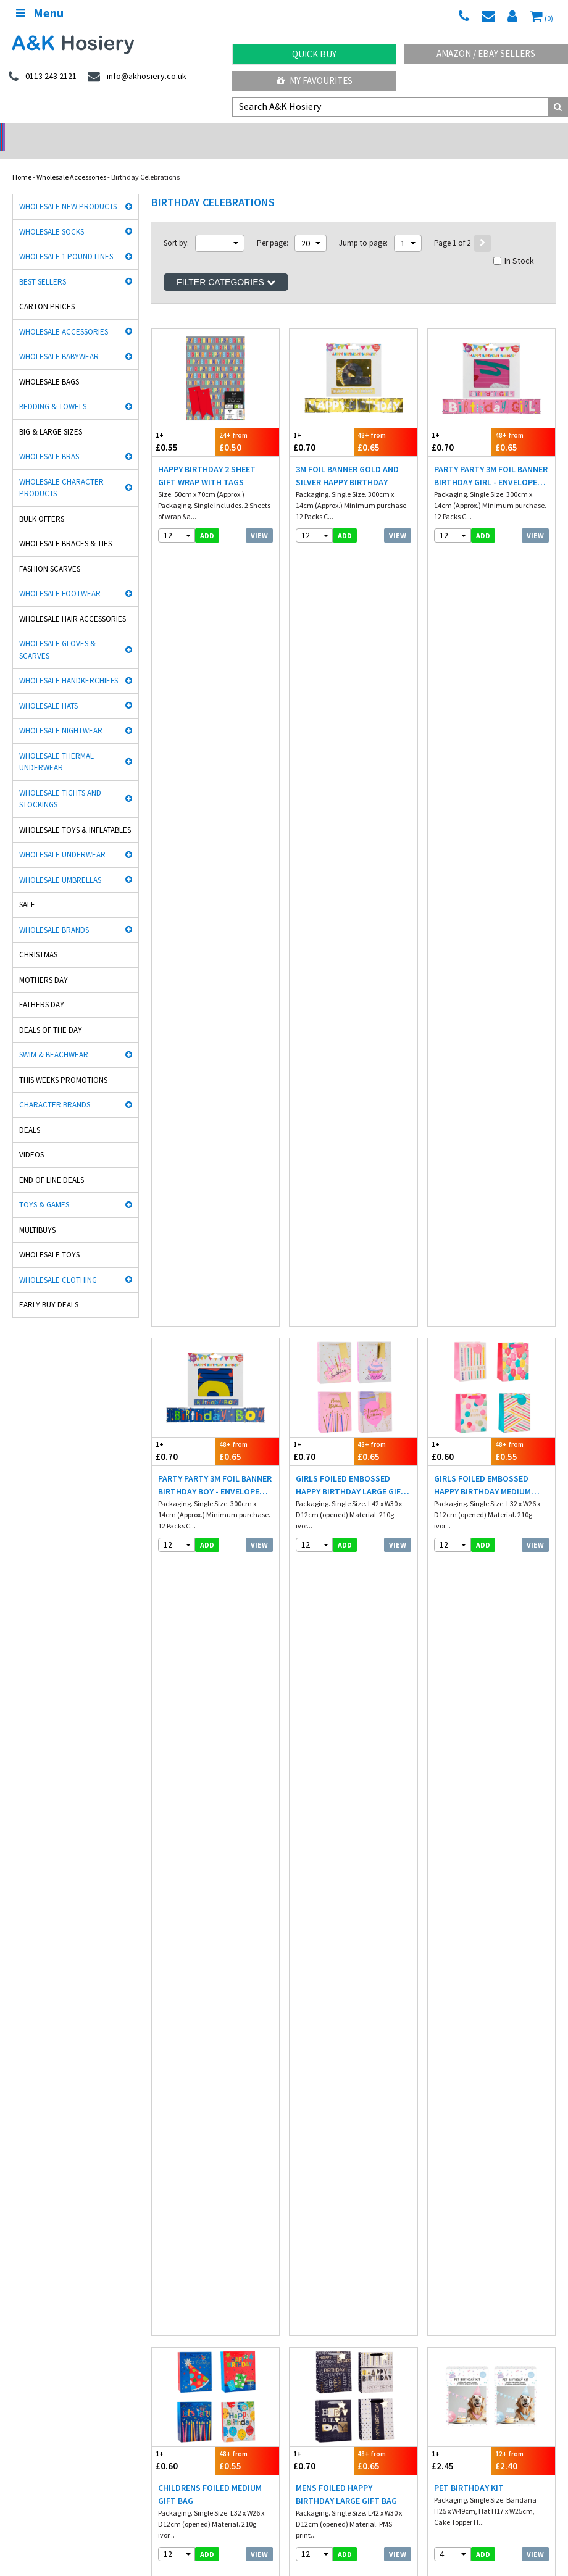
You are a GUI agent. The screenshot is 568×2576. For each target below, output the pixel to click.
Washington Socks (318, 2124)
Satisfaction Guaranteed (468, 2265)
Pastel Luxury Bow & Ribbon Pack (478, 1388)
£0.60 (460, 657)
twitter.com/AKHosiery (184, 2354)
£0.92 (385, 1586)
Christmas (38, 938)
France (141, 2496)
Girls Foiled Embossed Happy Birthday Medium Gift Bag (482, 692)
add (207, 519)
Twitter (394, 2531)
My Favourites (315, 80)
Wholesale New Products (68, 190)
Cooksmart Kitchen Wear (51, 2137)
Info (302, 2226)
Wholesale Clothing (58, 1264)
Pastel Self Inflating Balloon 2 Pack (341, 1388)
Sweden (240, 2496)
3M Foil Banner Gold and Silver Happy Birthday (347, 460)
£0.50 (247, 425)
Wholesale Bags (49, 366)
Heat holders (310, 2111)
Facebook (355, 2531)
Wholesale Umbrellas (60, 864)
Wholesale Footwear (60, 577)
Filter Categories (226, 266)
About (438, 2424)
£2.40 (523, 889)
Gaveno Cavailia (177, 2137)
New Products (166, 2265)
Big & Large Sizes (50, 416)
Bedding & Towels (52, 390)
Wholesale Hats (48, 690)
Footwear (27, 2265)
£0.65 (385, 425)
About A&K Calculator (330, 2291)
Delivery (442, 2226)
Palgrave (442, 2137)
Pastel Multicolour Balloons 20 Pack (200, 1388)
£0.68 (247, 1818)
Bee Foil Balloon (331, 1613)
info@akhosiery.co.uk (467, 2354)
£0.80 (247, 1122)
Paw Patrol (445, 2150)
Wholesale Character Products (61, 472)
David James (172, 2098)
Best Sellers (42, 266)
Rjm (18, 2098)
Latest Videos (497, 133)
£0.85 (184, 1122)
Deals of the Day (50, 1014)
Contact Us (446, 2252)
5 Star (438, 2098)
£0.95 (321, 1586)
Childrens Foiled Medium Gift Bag (210, 924)
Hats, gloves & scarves (46, 2252)
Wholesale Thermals (205, 2531)
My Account (213, 133)
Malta (345, 2496)
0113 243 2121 (321, 2354)
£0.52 (523, 1354)
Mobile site (445, 2278)
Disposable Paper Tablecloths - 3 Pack (201, 1852)
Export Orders (317, 2265)
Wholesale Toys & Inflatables (75, 814)
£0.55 (184, 425)
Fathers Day (41, 988)
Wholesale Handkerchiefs (68, 664)
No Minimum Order (71, 133)
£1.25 (460, 1586)
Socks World (169, 2150)
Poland (204, 2496)
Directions (312, 2424)
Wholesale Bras (49, 440)
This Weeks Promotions (63, 1064)
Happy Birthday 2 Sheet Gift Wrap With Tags (207, 460)
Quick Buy (314, 54)
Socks (21, 2226)
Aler (296, 2098)
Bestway (26, 2150)
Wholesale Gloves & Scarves (57, 633)
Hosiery (157, 2252)
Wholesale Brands (54, 914)
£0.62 (247, 1586)
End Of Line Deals (51, 1164)
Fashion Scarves (49, 553)
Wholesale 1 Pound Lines (66, 240)
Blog (436, 2239)
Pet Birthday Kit (469, 917)
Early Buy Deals (48, 1288)
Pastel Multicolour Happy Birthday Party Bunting (214, 1156)
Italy (172, 2496)
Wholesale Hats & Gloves (289, 2531)
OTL (297, 2150)
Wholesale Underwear (62, 838)
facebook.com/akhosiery (54, 2354)
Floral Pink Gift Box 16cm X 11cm (491, 1620)
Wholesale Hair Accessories (72, 603)
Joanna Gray (449, 2124)
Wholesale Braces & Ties (65, 527)
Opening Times (320, 2437)
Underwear (163, 2239)
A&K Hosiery (75, 2531)
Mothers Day (43, 964)
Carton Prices (47, 290)
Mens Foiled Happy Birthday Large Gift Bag (346, 924)
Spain (275, 2496)
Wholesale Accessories (71, 160)
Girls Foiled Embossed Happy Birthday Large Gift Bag (351, 692)
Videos (31, 1138)
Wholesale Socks (51, 215)
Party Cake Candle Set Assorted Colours (342, 1852)
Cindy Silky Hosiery (181, 2124)
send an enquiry (326, 2367)
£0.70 (321, 425)
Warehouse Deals (355, 133)
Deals (29, 1114)
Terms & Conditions (326, 2252)
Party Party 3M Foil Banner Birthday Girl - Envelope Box (491, 460)
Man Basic (28, 2111)
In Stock (513, 244)
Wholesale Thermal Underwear (56, 746)
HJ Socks (443, 2111)
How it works (316, 2278)
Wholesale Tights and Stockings (60, 783)
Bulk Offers (41, 503)
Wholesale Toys (49, 1238)
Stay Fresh (28, 2124)
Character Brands (54, 1088)
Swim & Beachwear (53, 1038)
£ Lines (156, 2226)
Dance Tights (33, 2163)
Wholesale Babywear (59, 340)
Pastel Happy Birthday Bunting (205, 1620)
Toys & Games (44, 1188)
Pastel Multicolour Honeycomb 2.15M (476, 1156)
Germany (102, 2496)
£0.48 (385, 1818)
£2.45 (460, 889)
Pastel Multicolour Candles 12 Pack (338, 1156)
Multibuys (37, 1214)
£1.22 (523, 1586)
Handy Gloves (173, 2111)
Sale (27, 888)
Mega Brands (311, 2137)
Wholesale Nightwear (60, 714)
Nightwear (29, 2239)
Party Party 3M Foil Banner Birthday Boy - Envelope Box (215, 692)
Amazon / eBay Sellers (485, 53)
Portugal (310, 2496)
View (259, 519)
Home (21, 160)
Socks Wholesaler (134, 2531)
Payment (310, 2239)
